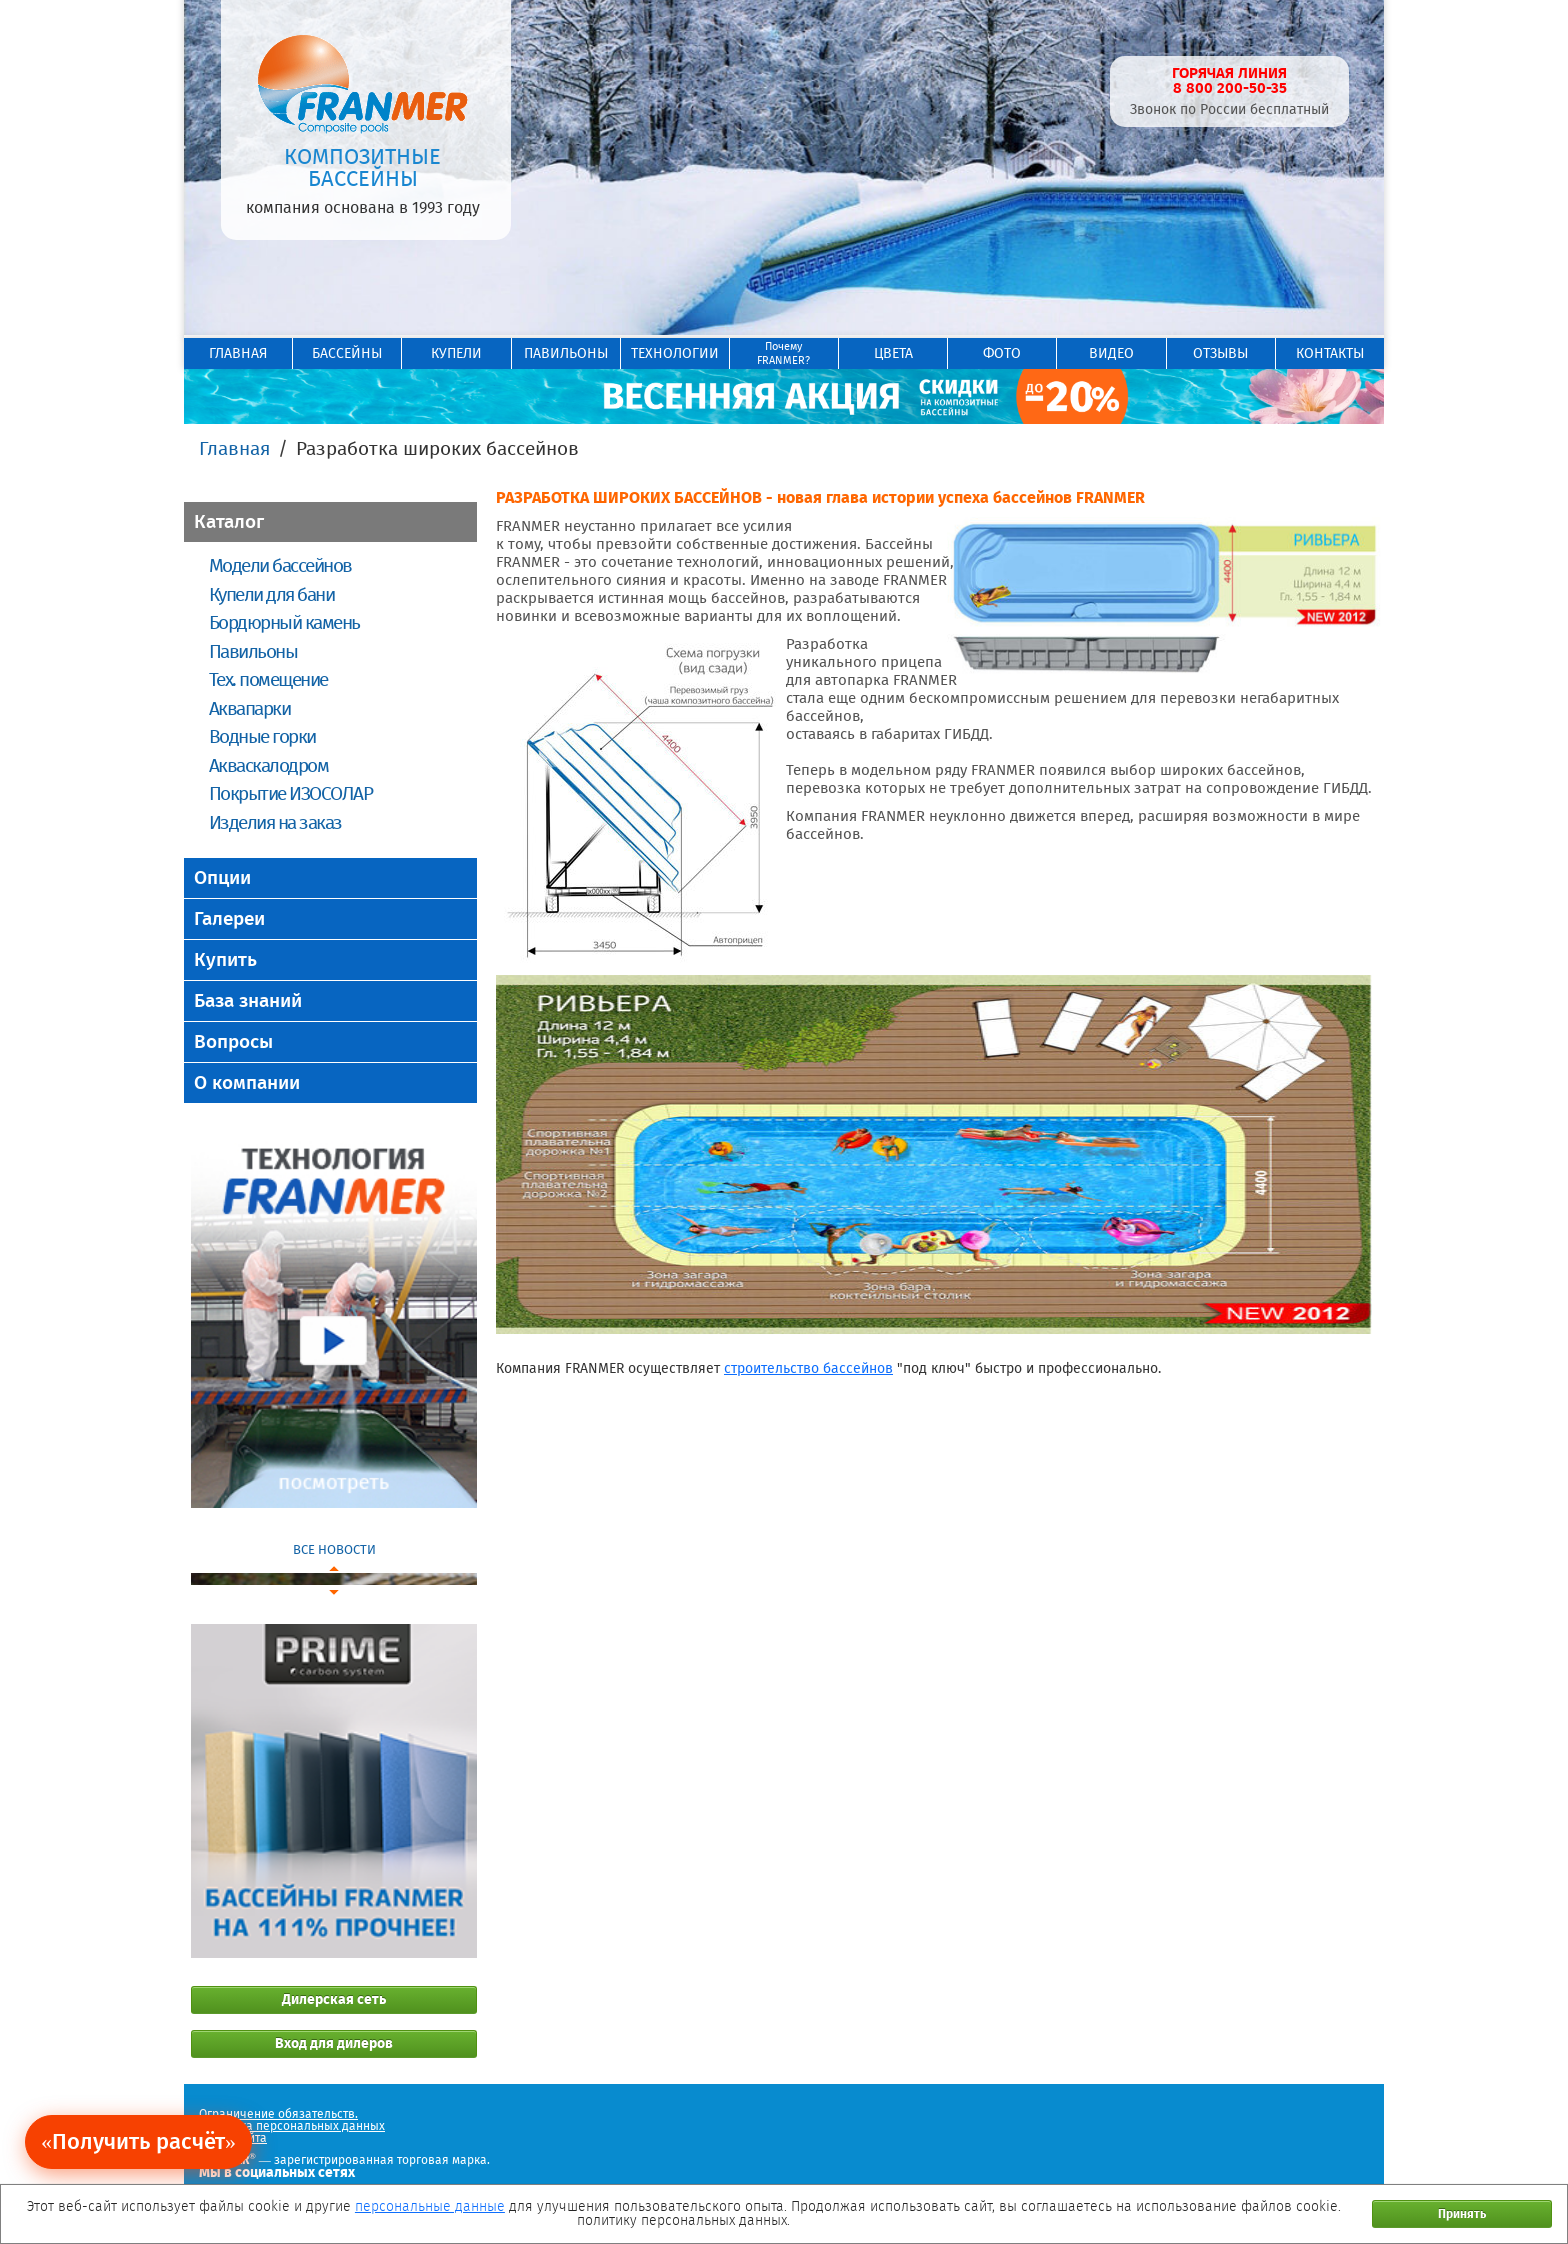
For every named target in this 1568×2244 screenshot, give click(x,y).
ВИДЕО (1111, 353)
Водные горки (262, 736)
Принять (1462, 2214)
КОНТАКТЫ (1330, 353)
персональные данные (430, 2206)
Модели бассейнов (280, 565)
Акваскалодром (268, 765)
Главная (234, 448)
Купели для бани (271, 594)
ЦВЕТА (893, 353)
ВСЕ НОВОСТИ (334, 1549)
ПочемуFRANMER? (783, 353)
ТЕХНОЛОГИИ (675, 353)
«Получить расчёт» (138, 2141)
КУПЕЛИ (456, 353)
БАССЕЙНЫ (347, 353)
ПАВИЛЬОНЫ (566, 353)
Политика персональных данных (292, 2126)
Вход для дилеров (334, 2043)
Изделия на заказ (275, 822)
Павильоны (253, 651)
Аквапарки (249, 708)
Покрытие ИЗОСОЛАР (290, 793)
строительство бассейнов (808, 1368)
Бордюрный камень (284, 622)
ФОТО (1002, 353)
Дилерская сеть (334, 1999)
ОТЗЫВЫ (1220, 353)
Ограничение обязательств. (278, 2114)
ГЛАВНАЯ (238, 353)
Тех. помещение (268, 679)
